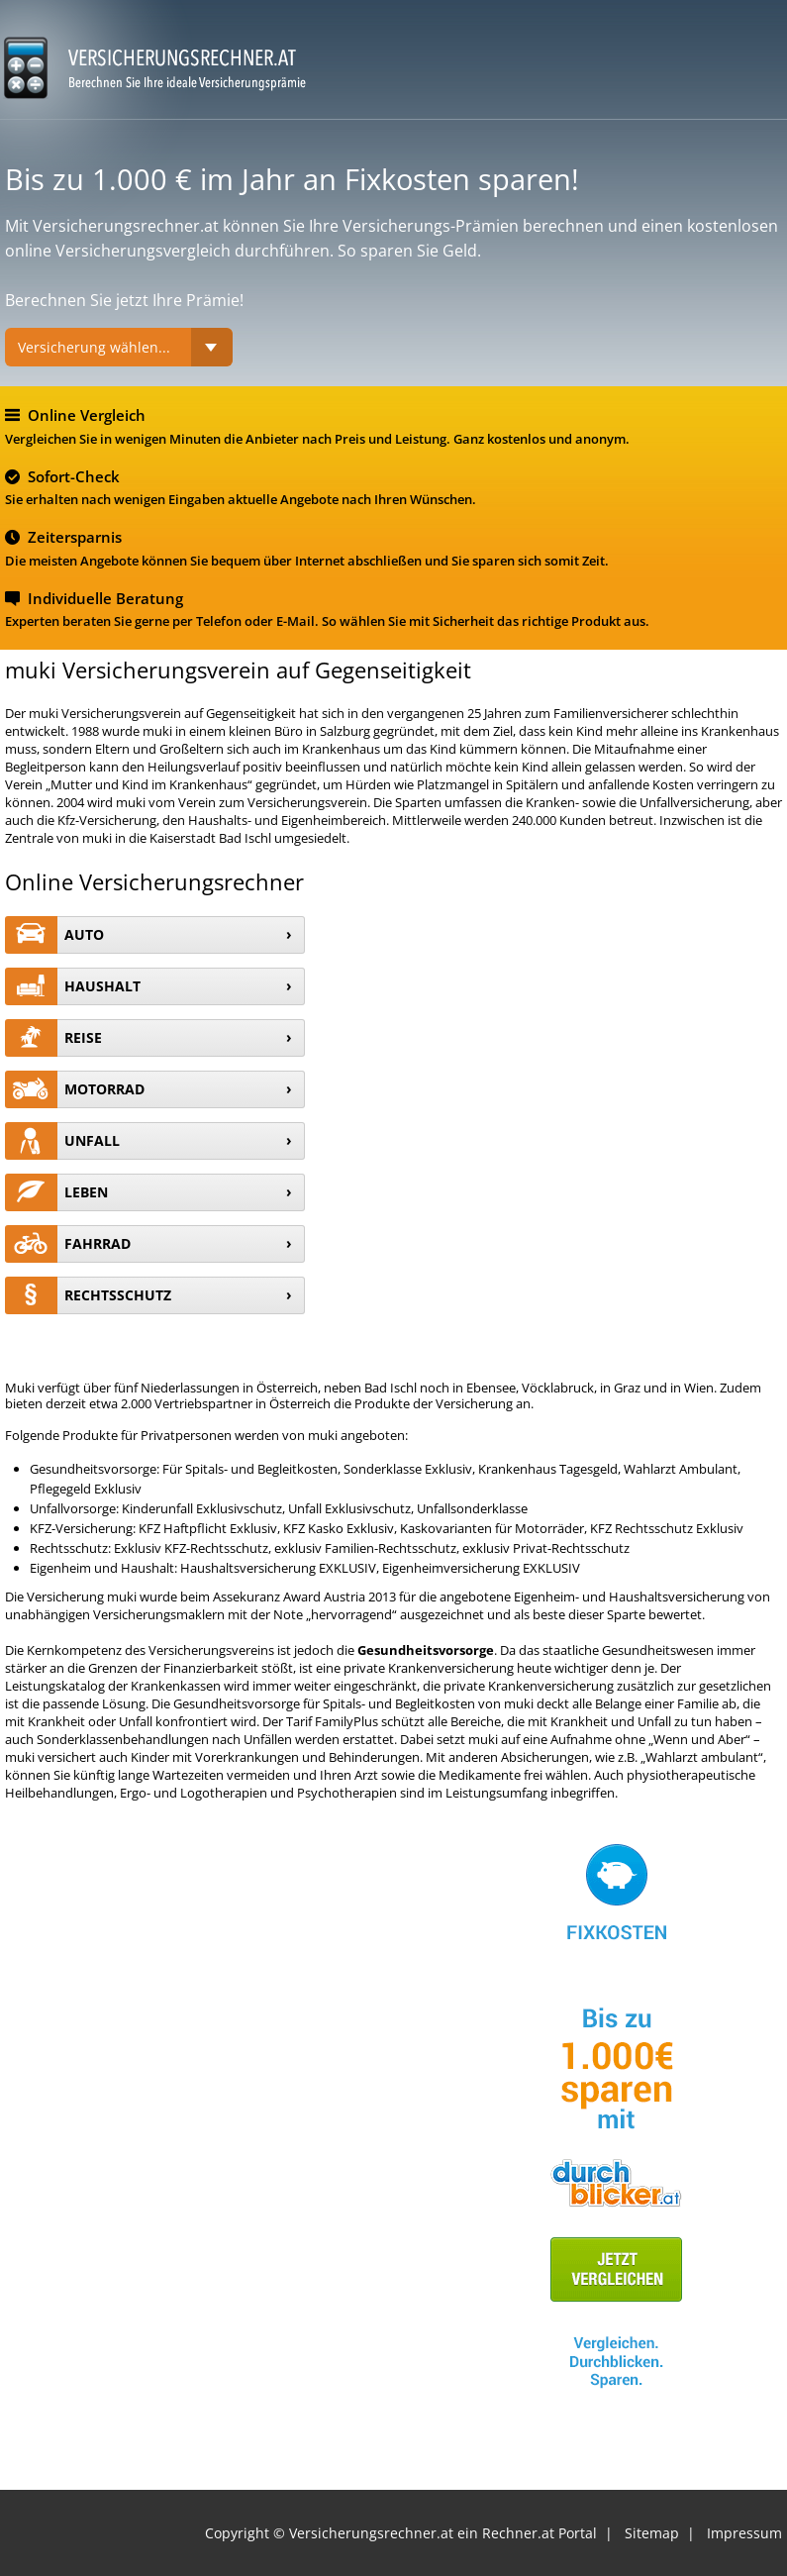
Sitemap (652, 2533)
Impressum (744, 2533)
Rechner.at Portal (539, 2533)
